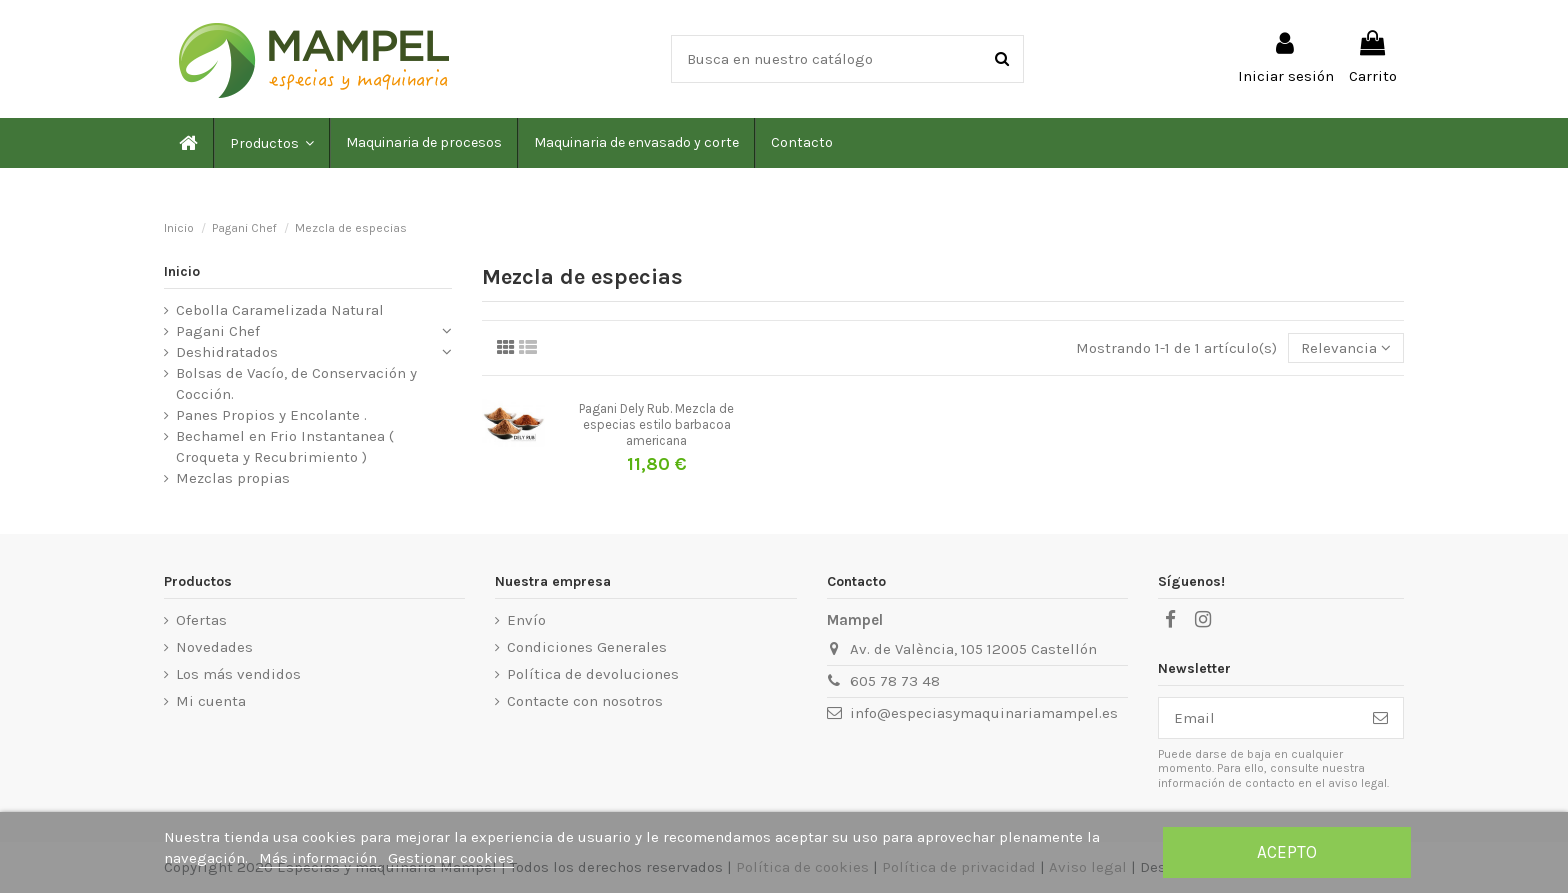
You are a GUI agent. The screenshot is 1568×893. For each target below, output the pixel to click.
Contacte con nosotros (585, 701)
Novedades (214, 647)
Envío (526, 620)
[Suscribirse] (1380, 718)
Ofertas (201, 620)
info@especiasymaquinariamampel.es (984, 713)
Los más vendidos (238, 674)
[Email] (1258, 718)
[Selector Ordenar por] (1346, 348)
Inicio (182, 271)
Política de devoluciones (593, 674)
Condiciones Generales (587, 647)
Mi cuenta (211, 701)
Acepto (1287, 852)
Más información (320, 858)
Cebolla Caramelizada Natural (280, 310)
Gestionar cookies (451, 858)
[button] (271, 143)
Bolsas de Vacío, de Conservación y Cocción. (296, 383)
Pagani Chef (218, 331)
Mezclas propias (233, 478)
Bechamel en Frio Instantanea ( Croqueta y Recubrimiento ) (285, 446)
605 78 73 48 (895, 681)
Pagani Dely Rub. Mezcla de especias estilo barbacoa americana (656, 424)
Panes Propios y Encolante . (271, 415)
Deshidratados (227, 352)
